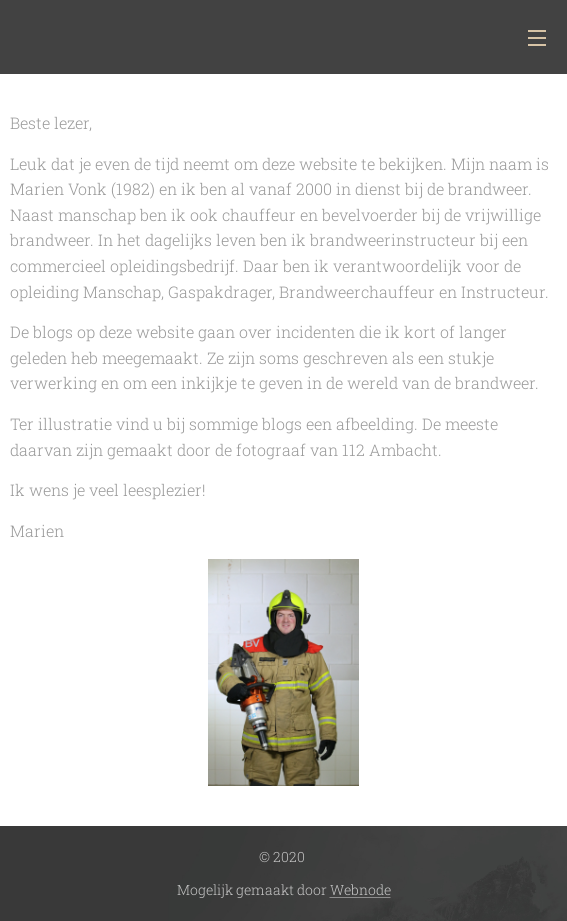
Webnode (360, 889)
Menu (537, 38)
